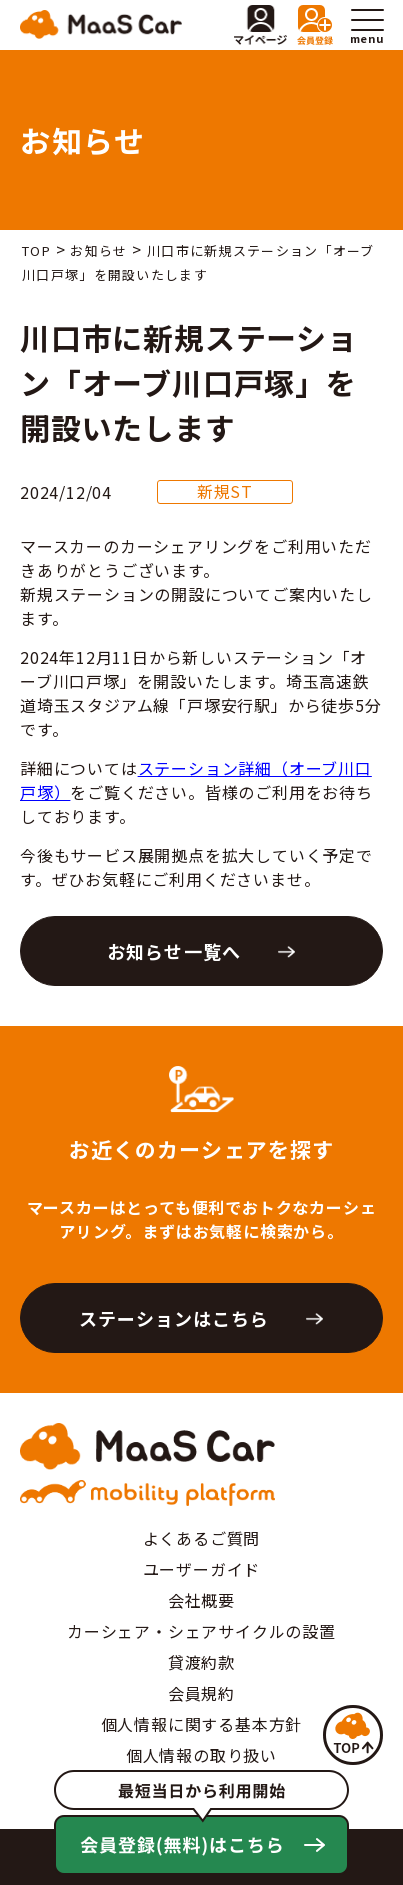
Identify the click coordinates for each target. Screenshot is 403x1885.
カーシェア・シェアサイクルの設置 (201, 1631)
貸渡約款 (201, 1662)
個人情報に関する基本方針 (202, 1724)
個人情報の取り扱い (201, 1755)
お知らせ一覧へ (174, 951)
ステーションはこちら (174, 1318)
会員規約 (201, 1693)
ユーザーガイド (202, 1569)
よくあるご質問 (202, 1538)
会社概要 (201, 1600)
